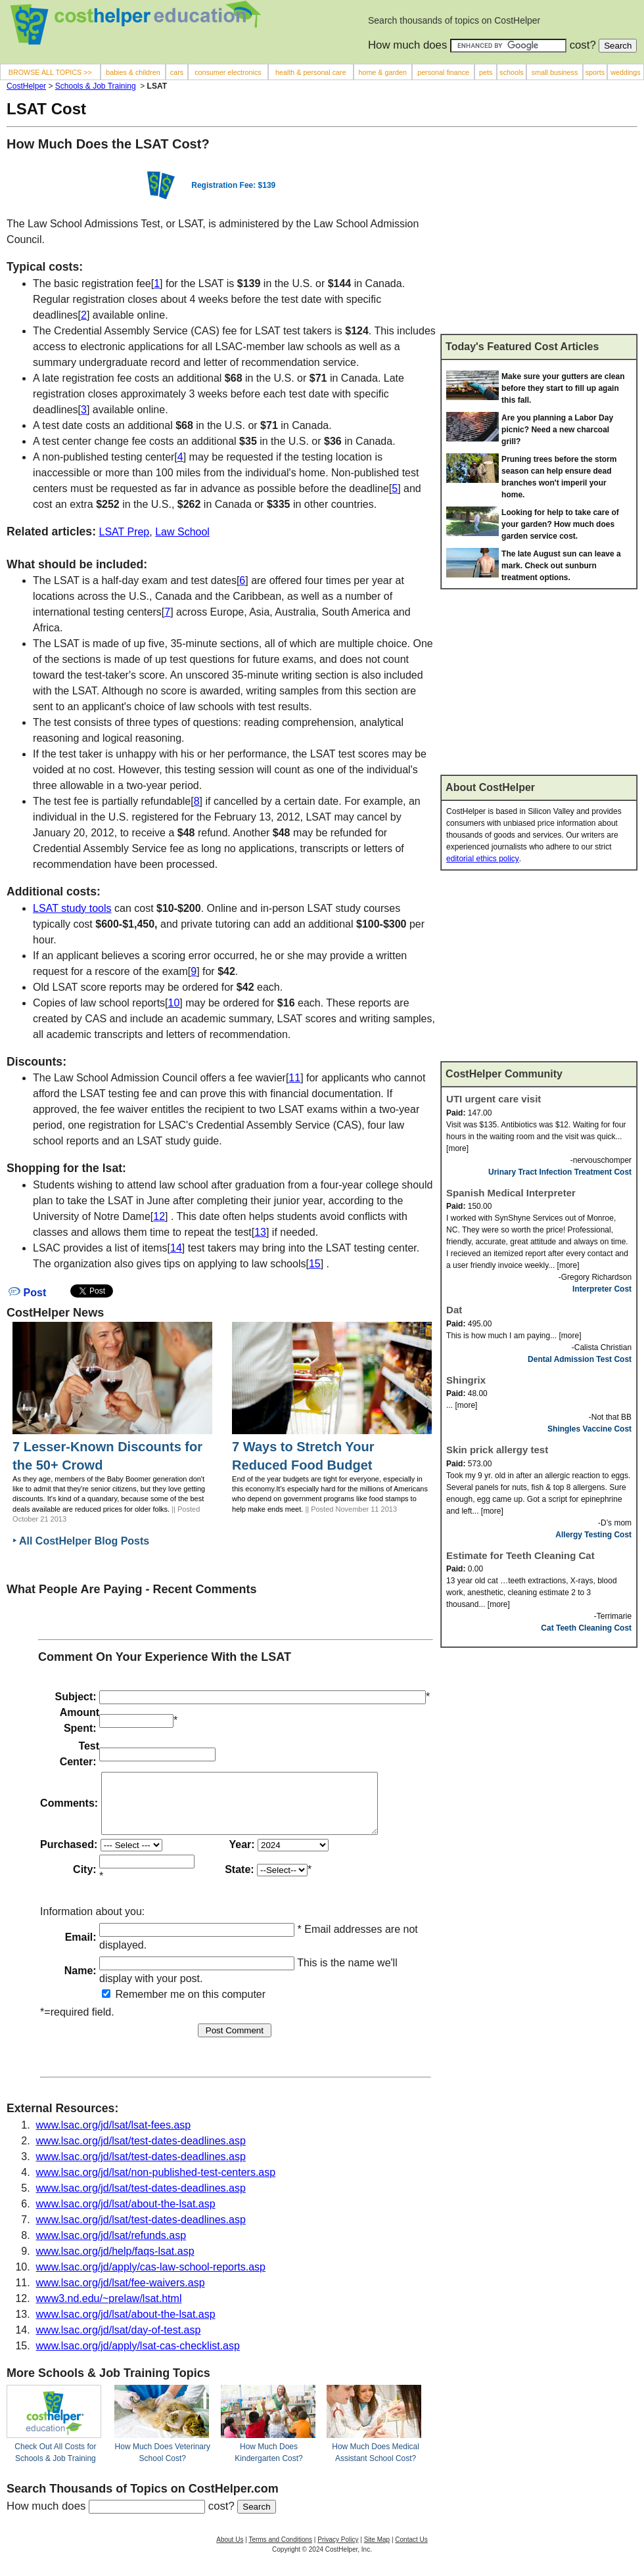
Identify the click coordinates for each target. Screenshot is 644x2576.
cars (176, 72)
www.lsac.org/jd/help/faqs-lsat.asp (115, 2263)
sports (595, 72)
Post (27, 1292)
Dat (454, 1309)
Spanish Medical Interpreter (511, 1192)
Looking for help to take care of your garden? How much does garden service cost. (560, 524)
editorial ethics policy (482, 858)
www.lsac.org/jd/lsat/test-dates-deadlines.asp (141, 2152)
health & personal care (310, 72)
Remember (135, 2006)
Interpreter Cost (602, 1289)
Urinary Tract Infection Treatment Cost (560, 1172)
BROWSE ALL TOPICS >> (50, 72)
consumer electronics (228, 72)
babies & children (133, 72)
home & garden (382, 72)
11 (294, 1077)
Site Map (377, 2551)
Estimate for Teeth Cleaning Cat (520, 1555)
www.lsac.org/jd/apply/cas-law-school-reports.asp (150, 2278)
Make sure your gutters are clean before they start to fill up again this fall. (562, 388)
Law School (182, 531)
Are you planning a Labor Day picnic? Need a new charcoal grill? (557, 429)
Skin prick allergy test (497, 1449)
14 (176, 1248)
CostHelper (26, 86)
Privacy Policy (337, 2551)
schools (511, 72)
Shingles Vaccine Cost (589, 1429)
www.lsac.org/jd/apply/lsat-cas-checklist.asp (138, 2357)
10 (174, 1002)
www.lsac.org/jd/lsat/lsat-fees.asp (113, 2136)
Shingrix (466, 1380)
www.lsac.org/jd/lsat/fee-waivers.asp (120, 2294)
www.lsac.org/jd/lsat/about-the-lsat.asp (126, 2215)
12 (159, 1216)
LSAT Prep (124, 531)
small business (555, 72)
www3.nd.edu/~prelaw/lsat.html (109, 2310)
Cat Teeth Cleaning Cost (586, 1628)
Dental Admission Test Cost (580, 1359)
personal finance (443, 72)
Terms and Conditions (280, 2551)
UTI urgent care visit (493, 1098)
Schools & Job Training (95, 86)
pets (485, 72)
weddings (625, 72)
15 (315, 1263)
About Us (229, 2551)
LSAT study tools (72, 908)
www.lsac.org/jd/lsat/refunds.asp (111, 2247)
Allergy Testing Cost (593, 1534)
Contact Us (411, 2551)
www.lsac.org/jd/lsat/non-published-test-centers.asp (156, 2184)
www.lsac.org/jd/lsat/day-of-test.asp (118, 2341)
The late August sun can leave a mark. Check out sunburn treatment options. (561, 565)
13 (260, 1232)
